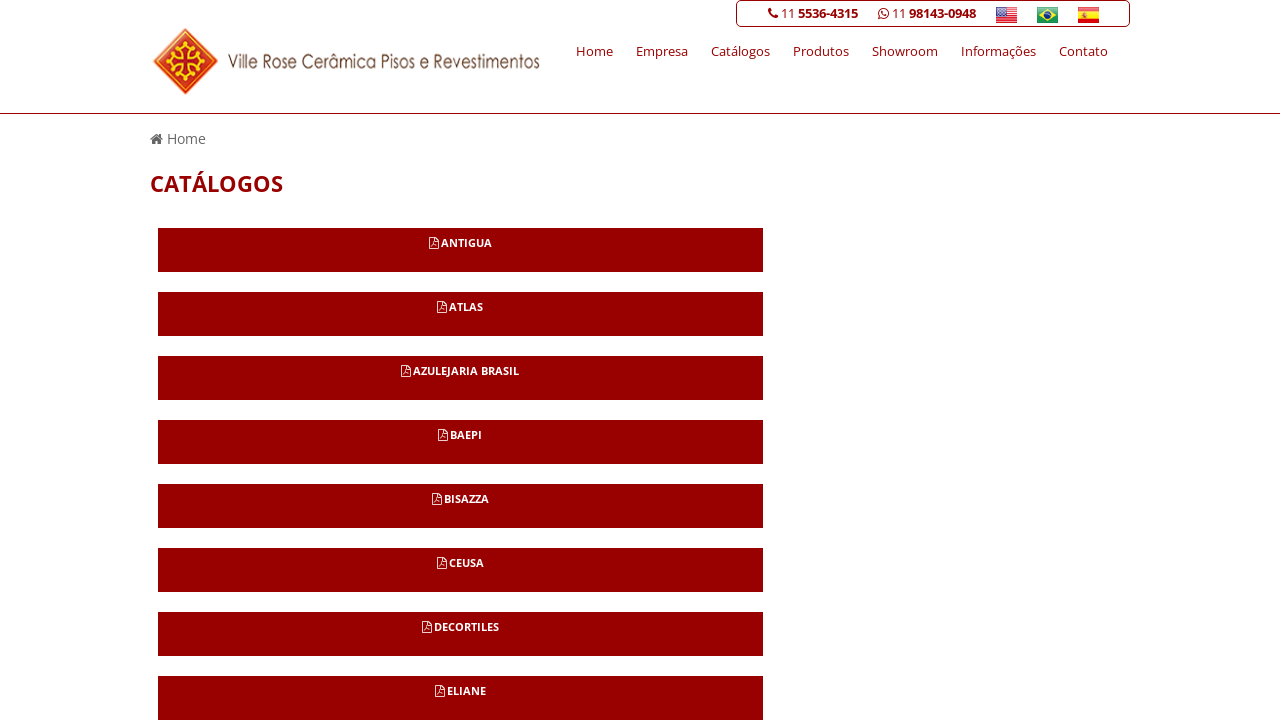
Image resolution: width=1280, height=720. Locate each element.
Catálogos (740, 51)
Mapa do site (1081, 477)
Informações (998, 51)
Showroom (905, 51)
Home (594, 51)
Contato (1083, 51)
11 (813, 13)
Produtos (821, 51)
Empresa (662, 51)
